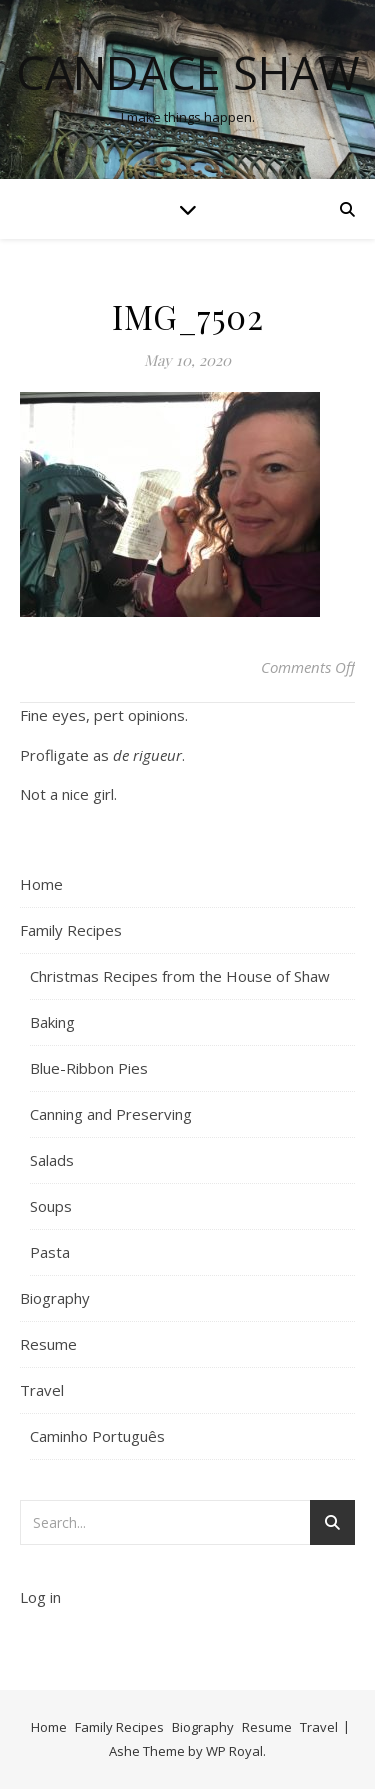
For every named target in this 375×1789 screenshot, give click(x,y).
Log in (40, 1597)
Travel (42, 1390)
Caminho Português (97, 1436)
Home (41, 884)
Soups (51, 1206)
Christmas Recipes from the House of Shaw (180, 976)
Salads (52, 1160)
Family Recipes (71, 930)
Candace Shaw (188, 72)
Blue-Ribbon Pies (89, 1068)
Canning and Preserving (111, 1114)
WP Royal (234, 1751)
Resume (48, 1344)
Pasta (50, 1252)
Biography (55, 1298)
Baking (52, 1022)
